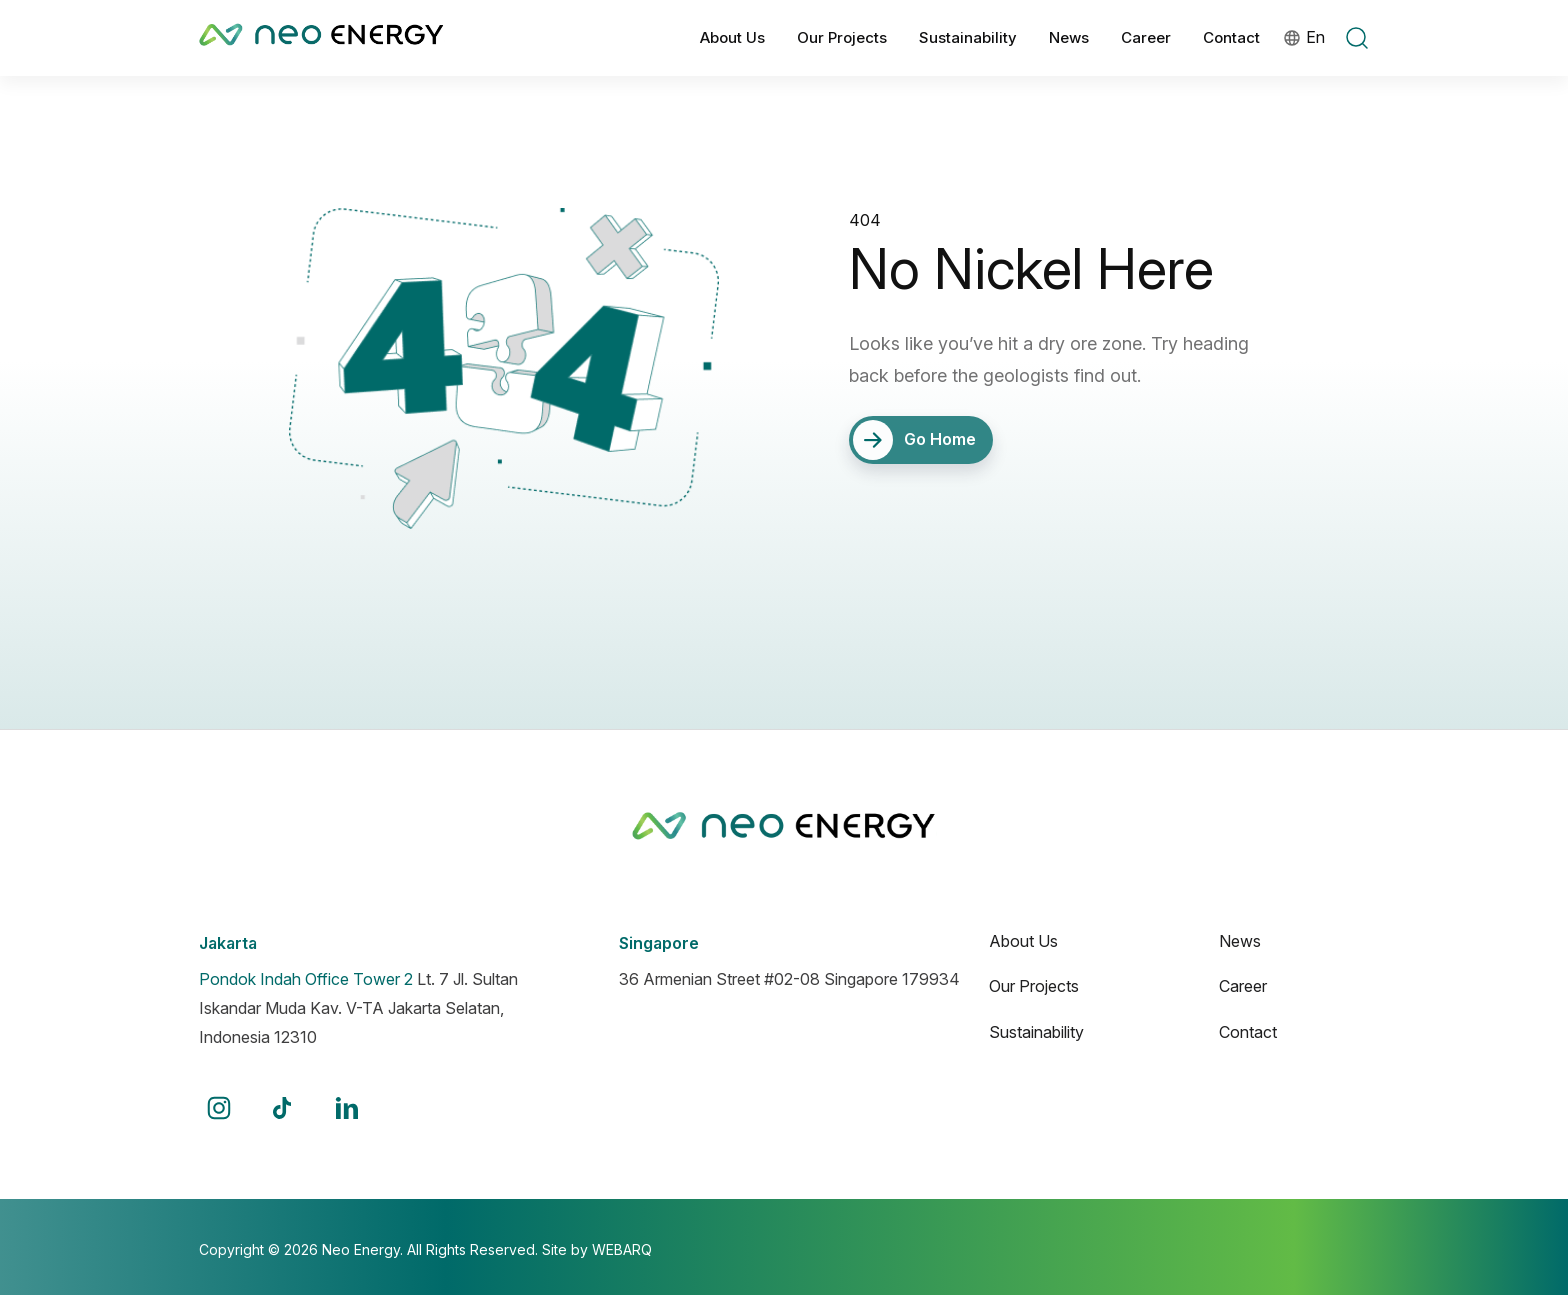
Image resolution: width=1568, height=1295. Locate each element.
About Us (732, 37)
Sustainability (968, 37)
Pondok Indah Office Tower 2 (306, 979)
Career (1146, 37)
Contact (1231, 37)
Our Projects (842, 37)
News (1069, 37)
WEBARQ (622, 1249)
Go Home (915, 440)
